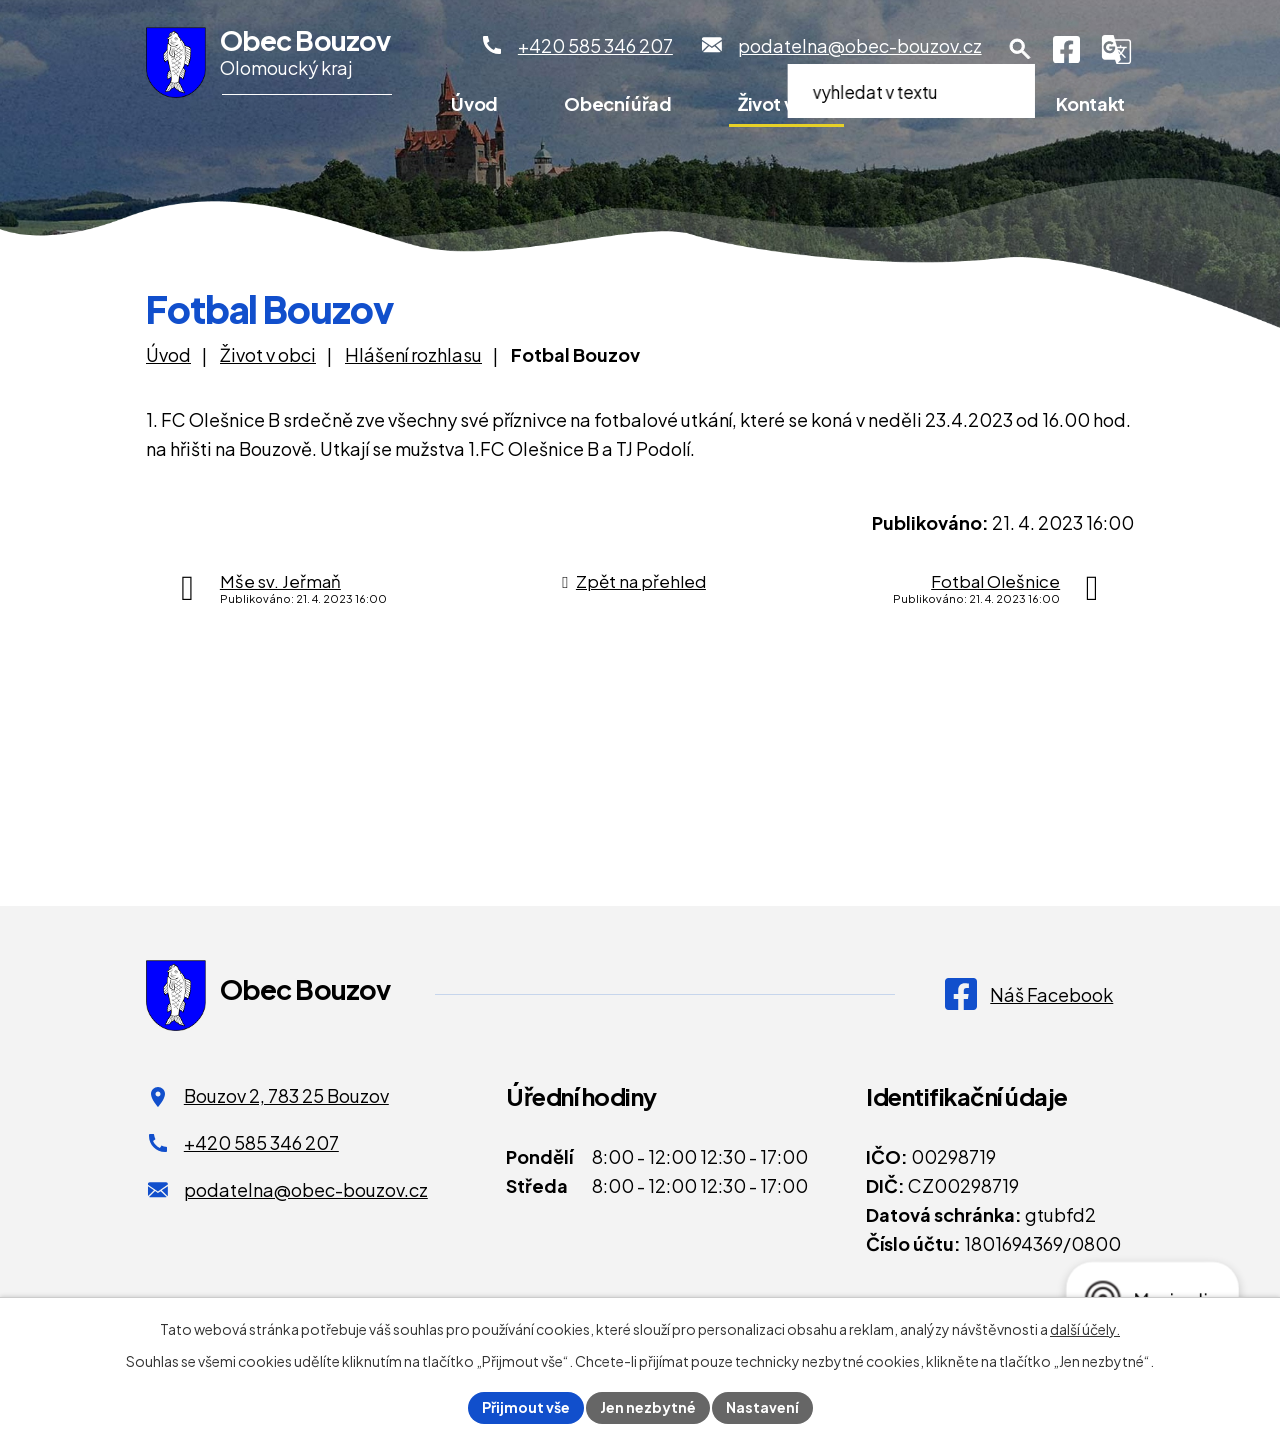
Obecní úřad (617, 103)
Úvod (474, 103)
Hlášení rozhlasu (413, 354)
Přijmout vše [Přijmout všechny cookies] (526, 1407)
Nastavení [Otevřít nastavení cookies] (762, 1407)
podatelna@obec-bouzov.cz (306, 1189)
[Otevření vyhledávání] (1020, 49)
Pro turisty (945, 103)
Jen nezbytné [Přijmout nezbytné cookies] (648, 1407)
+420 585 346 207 (261, 1142)
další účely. (1085, 1329)
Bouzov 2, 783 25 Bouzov (286, 1095)
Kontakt (1090, 103)
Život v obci (786, 103)
